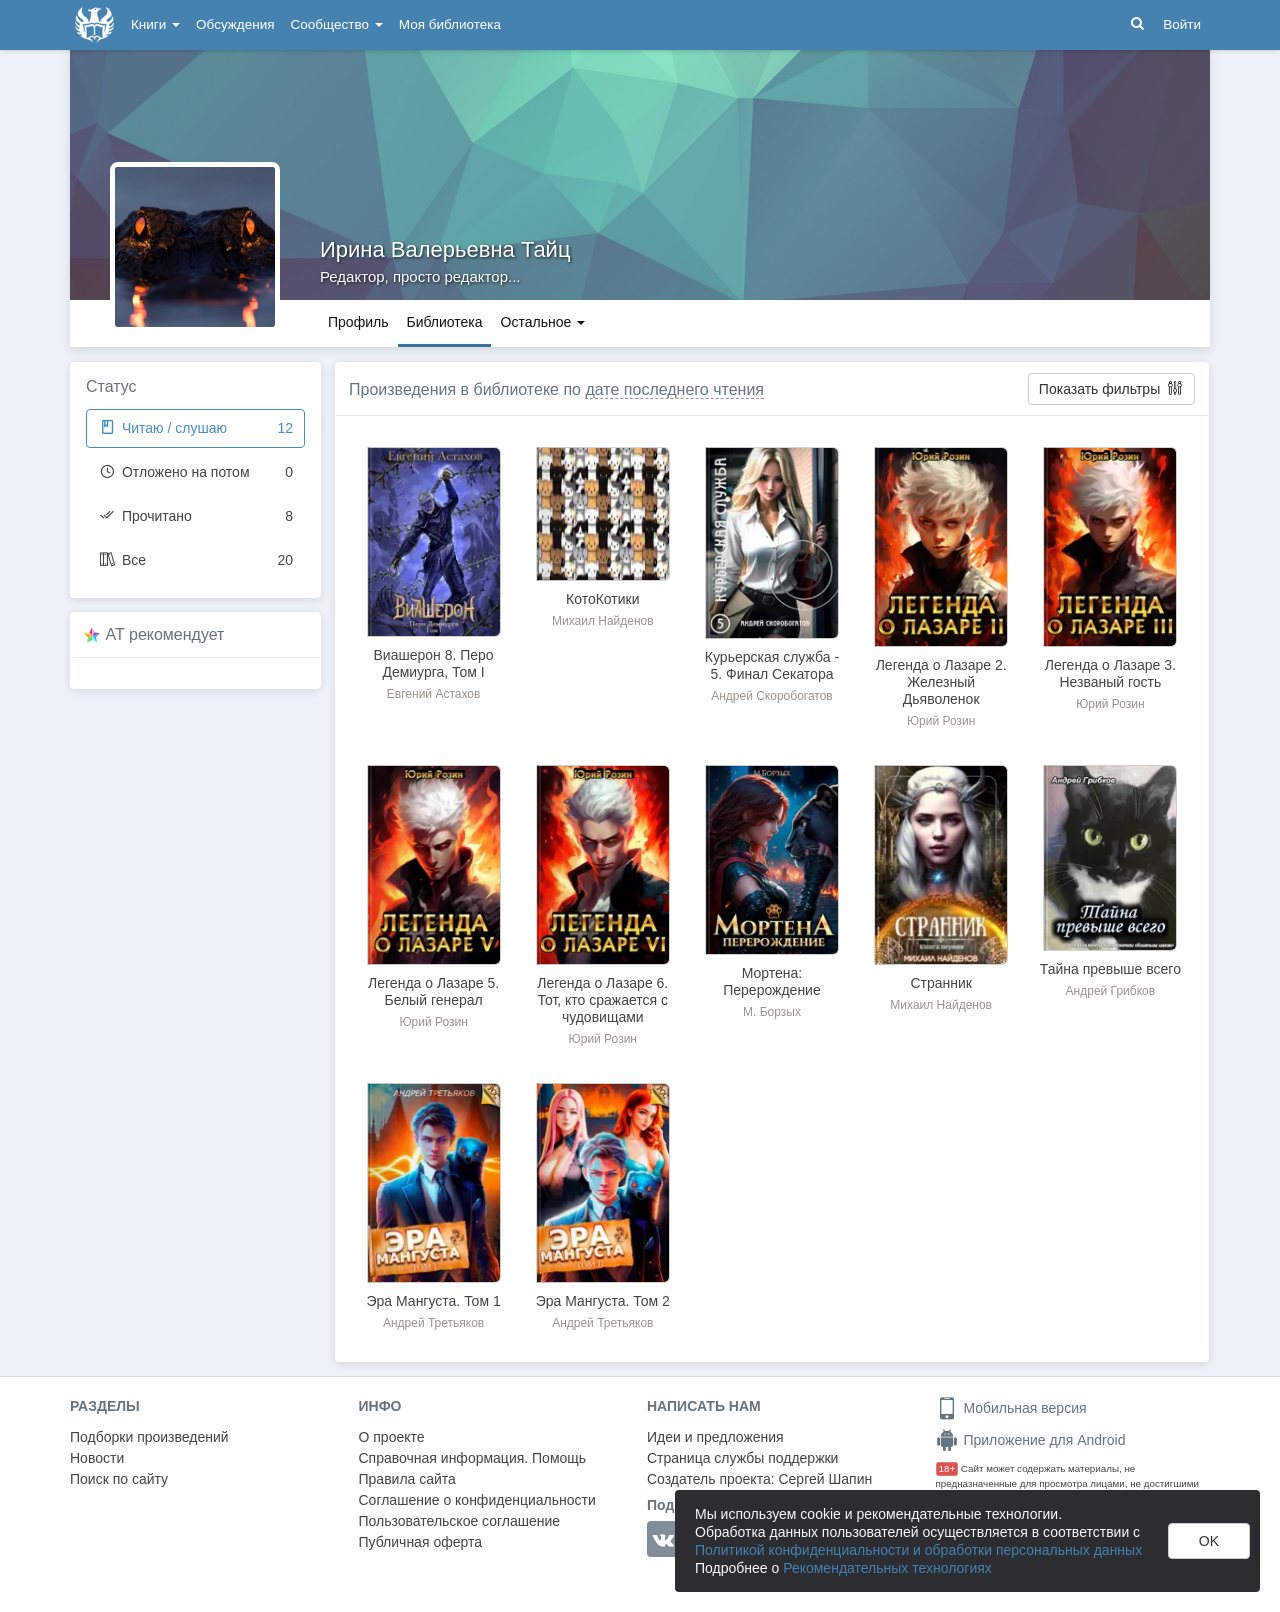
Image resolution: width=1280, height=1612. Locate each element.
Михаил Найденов (603, 621)
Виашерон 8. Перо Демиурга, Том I (434, 663)
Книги (155, 24)
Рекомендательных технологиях (887, 1568)
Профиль (358, 322)
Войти (1182, 24)
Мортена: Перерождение (772, 981)
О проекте (392, 1437)
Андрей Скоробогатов (772, 696)
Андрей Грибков (1111, 991)
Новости (97, 1458)
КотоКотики (603, 599)
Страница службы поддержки (742, 1458)
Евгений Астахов (434, 694)
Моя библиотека (450, 24)
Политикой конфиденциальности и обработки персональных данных (918, 1550)
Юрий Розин (941, 721)
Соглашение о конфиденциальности (477, 1500)
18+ (947, 1468)
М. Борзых (772, 1012)
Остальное (543, 322)
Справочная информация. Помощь (473, 1458)
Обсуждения (235, 24)
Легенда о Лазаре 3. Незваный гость (1110, 673)
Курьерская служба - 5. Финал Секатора (772, 665)
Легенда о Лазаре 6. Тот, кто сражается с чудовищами (602, 1000)
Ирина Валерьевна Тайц (445, 249)
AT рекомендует (165, 634)
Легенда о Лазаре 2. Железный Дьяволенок (941, 682)
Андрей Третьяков (433, 1323)
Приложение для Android (1031, 1440)
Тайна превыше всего (1110, 969)
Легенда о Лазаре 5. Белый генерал (433, 991)
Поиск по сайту (119, 1479)
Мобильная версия (1011, 1408)
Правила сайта (407, 1479)
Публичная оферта (421, 1542)
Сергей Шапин (825, 1479)
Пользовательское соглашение (460, 1521)
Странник (941, 983)
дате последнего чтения (674, 389)
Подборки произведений (149, 1437)
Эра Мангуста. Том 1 (434, 1301)
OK (1209, 1541)
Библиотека (444, 322)
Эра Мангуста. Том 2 (603, 1301)
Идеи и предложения (715, 1437)
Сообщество (337, 24)
